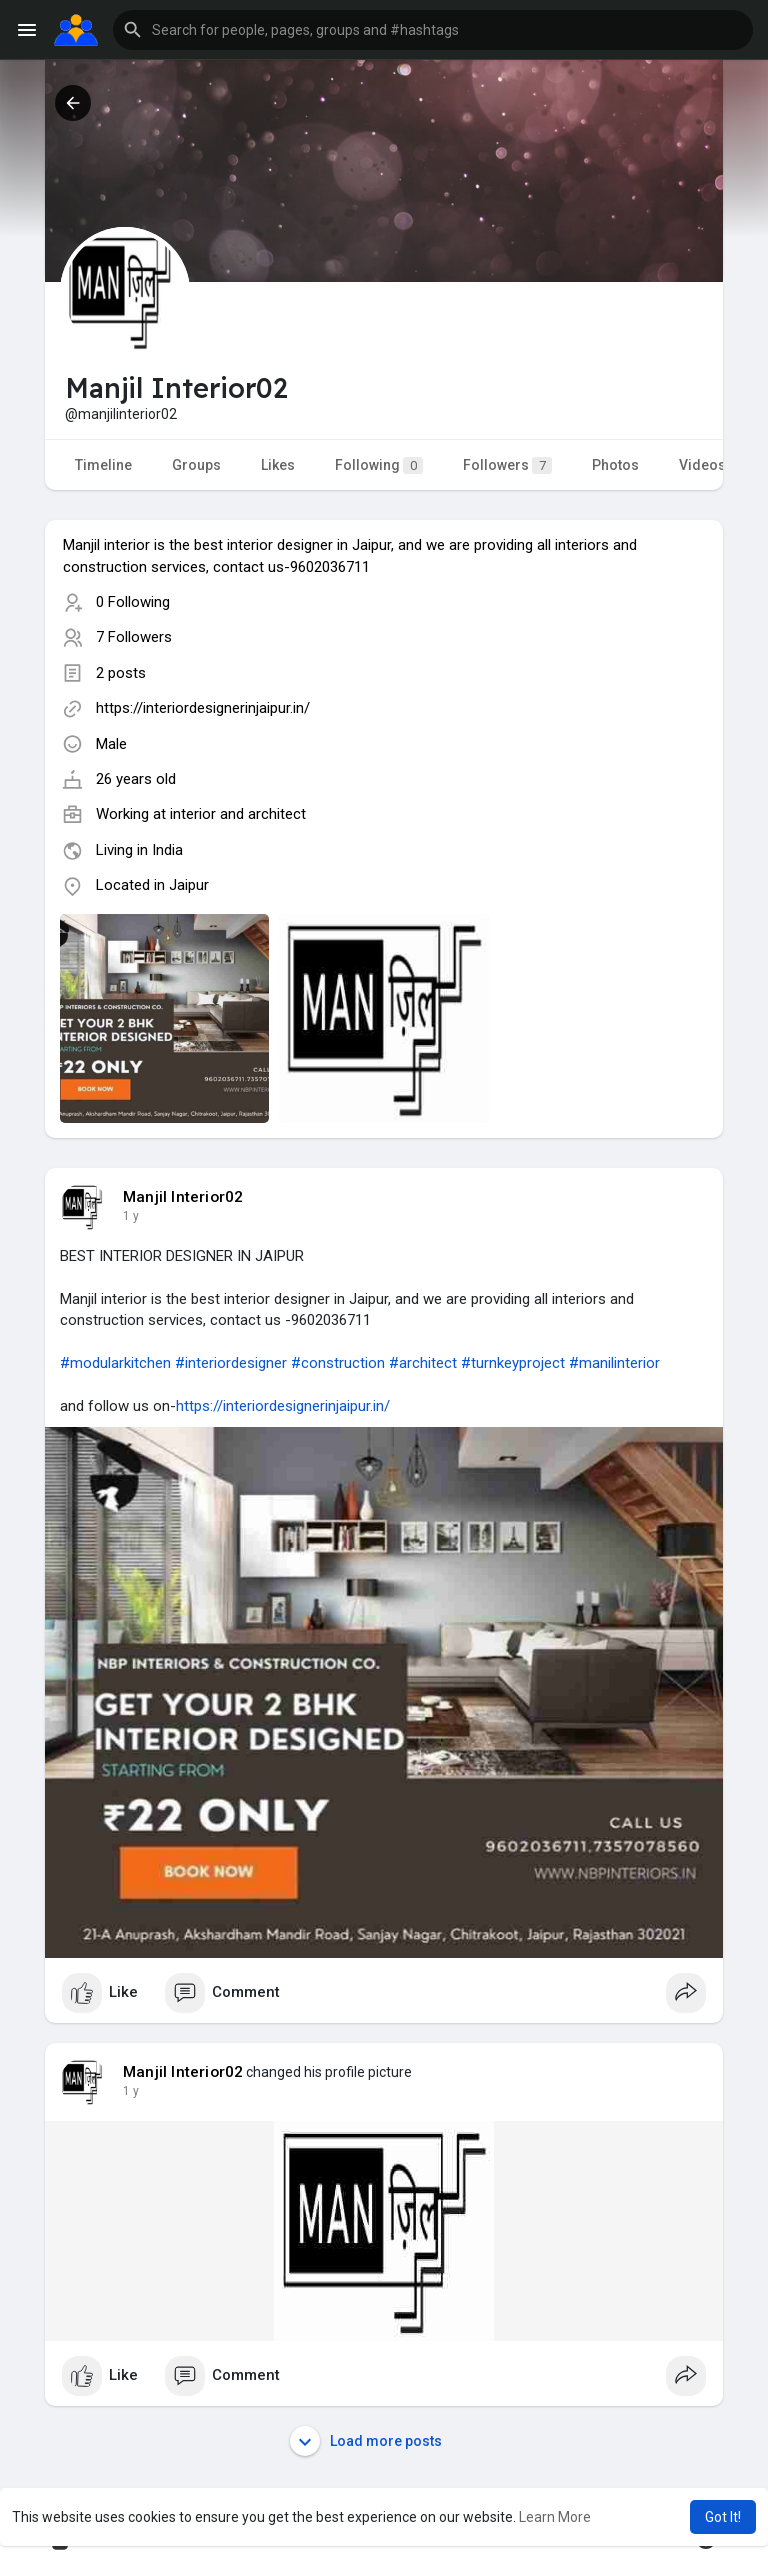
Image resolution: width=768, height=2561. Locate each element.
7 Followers (134, 637)
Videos (702, 465)
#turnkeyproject (513, 1363)
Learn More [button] (555, 2517)
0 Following (133, 602)
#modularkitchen (115, 1363)
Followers (507, 465)
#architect (423, 1363)
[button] (433, 30)
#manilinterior (614, 1363)
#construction (338, 1363)
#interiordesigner (231, 1363)
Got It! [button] (723, 2517)
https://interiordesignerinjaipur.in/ (203, 708)
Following (379, 465)
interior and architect (238, 814)
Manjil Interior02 (183, 1197)
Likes (278, 465)
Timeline (103, 465)
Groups (196, 465)
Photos (615, 465)
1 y (131, 1216)
